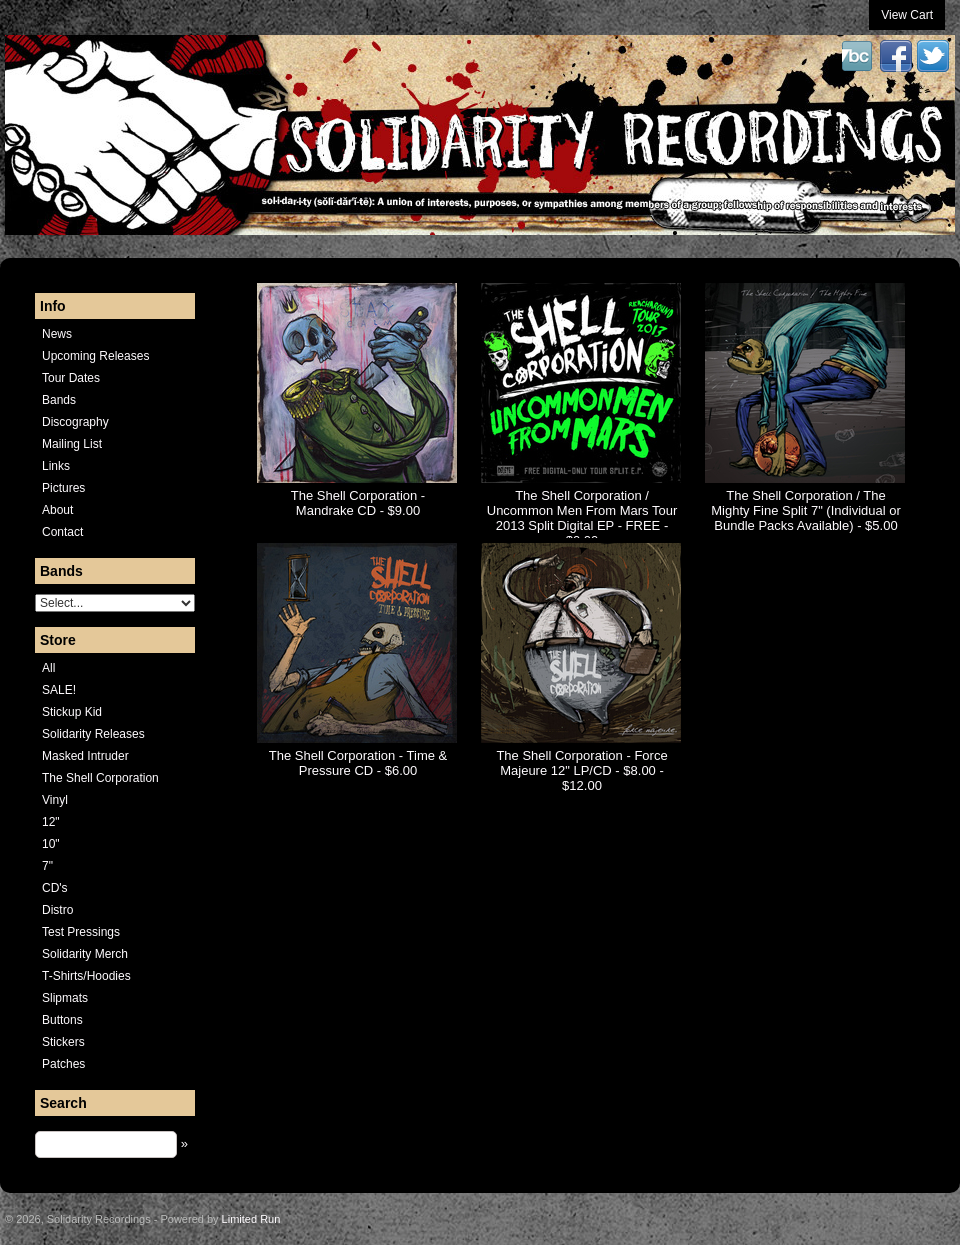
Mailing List (72, 444)
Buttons (62, 1020)
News (57, 334)
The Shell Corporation (100, 778)
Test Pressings (81, 932)
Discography (75, 422)
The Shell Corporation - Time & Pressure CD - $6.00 (358, 763)
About (57, 510)
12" (51, 822)
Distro (57, 910)
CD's (55, 888)
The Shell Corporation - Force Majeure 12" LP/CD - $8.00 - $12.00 (581, 770)
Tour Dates (71, 378)
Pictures (63, 488)
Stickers (63, 1042)
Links (56, 466)
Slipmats (65, 998)
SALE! (59, 690)
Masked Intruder (85, 756)
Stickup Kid (72, 712)
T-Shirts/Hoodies (86, 976)
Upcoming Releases (95, 356)
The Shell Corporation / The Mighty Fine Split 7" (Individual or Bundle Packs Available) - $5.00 (806, 510)
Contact (62, 532)
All (48, 668)
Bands (59, 400)
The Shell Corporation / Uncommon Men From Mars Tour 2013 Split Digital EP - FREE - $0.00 (582, 518)
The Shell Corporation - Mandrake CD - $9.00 (358, 503)
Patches (63, 1064)
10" (51, 844)
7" (47, 866)
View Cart (907, 15)
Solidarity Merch (85, 954)
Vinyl (55, 800)
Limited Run (251, 1219)
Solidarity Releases (93, 734)
